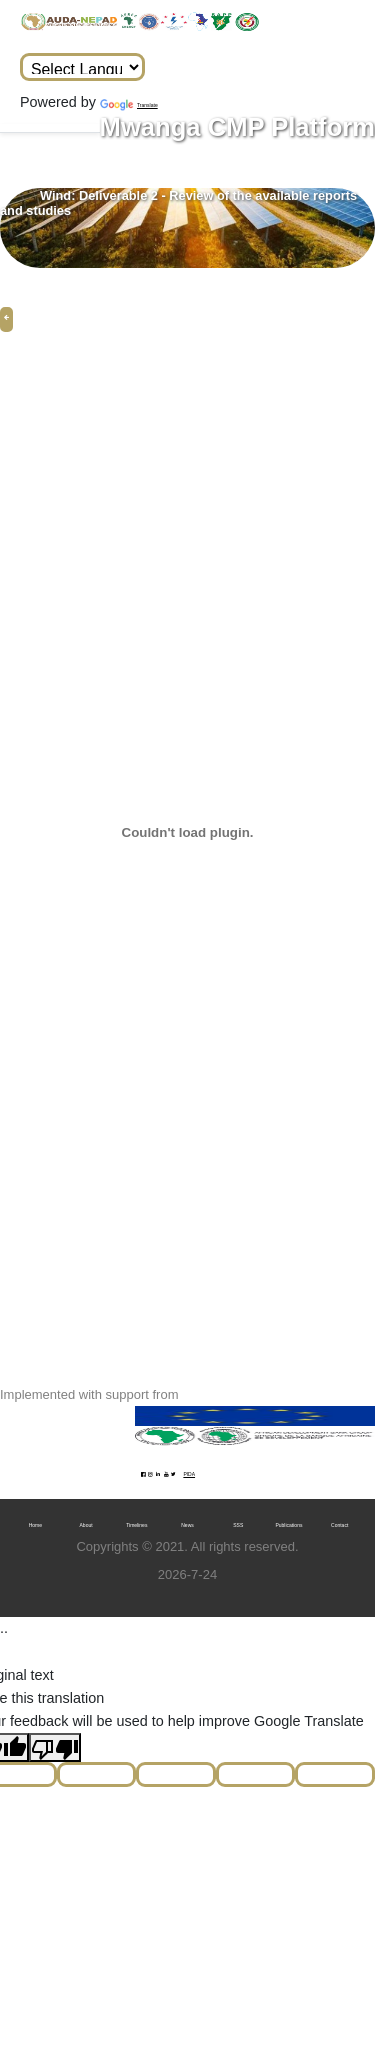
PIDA (189, 1474)
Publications (288, 1525)
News (187, 1525)
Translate (129, 105)
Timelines (136, 1525)
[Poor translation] (55, 1747)
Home (35, 1525)
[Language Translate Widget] (82, 67)
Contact (339, 1525)
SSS (238, 1525)
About (86, 1525)
